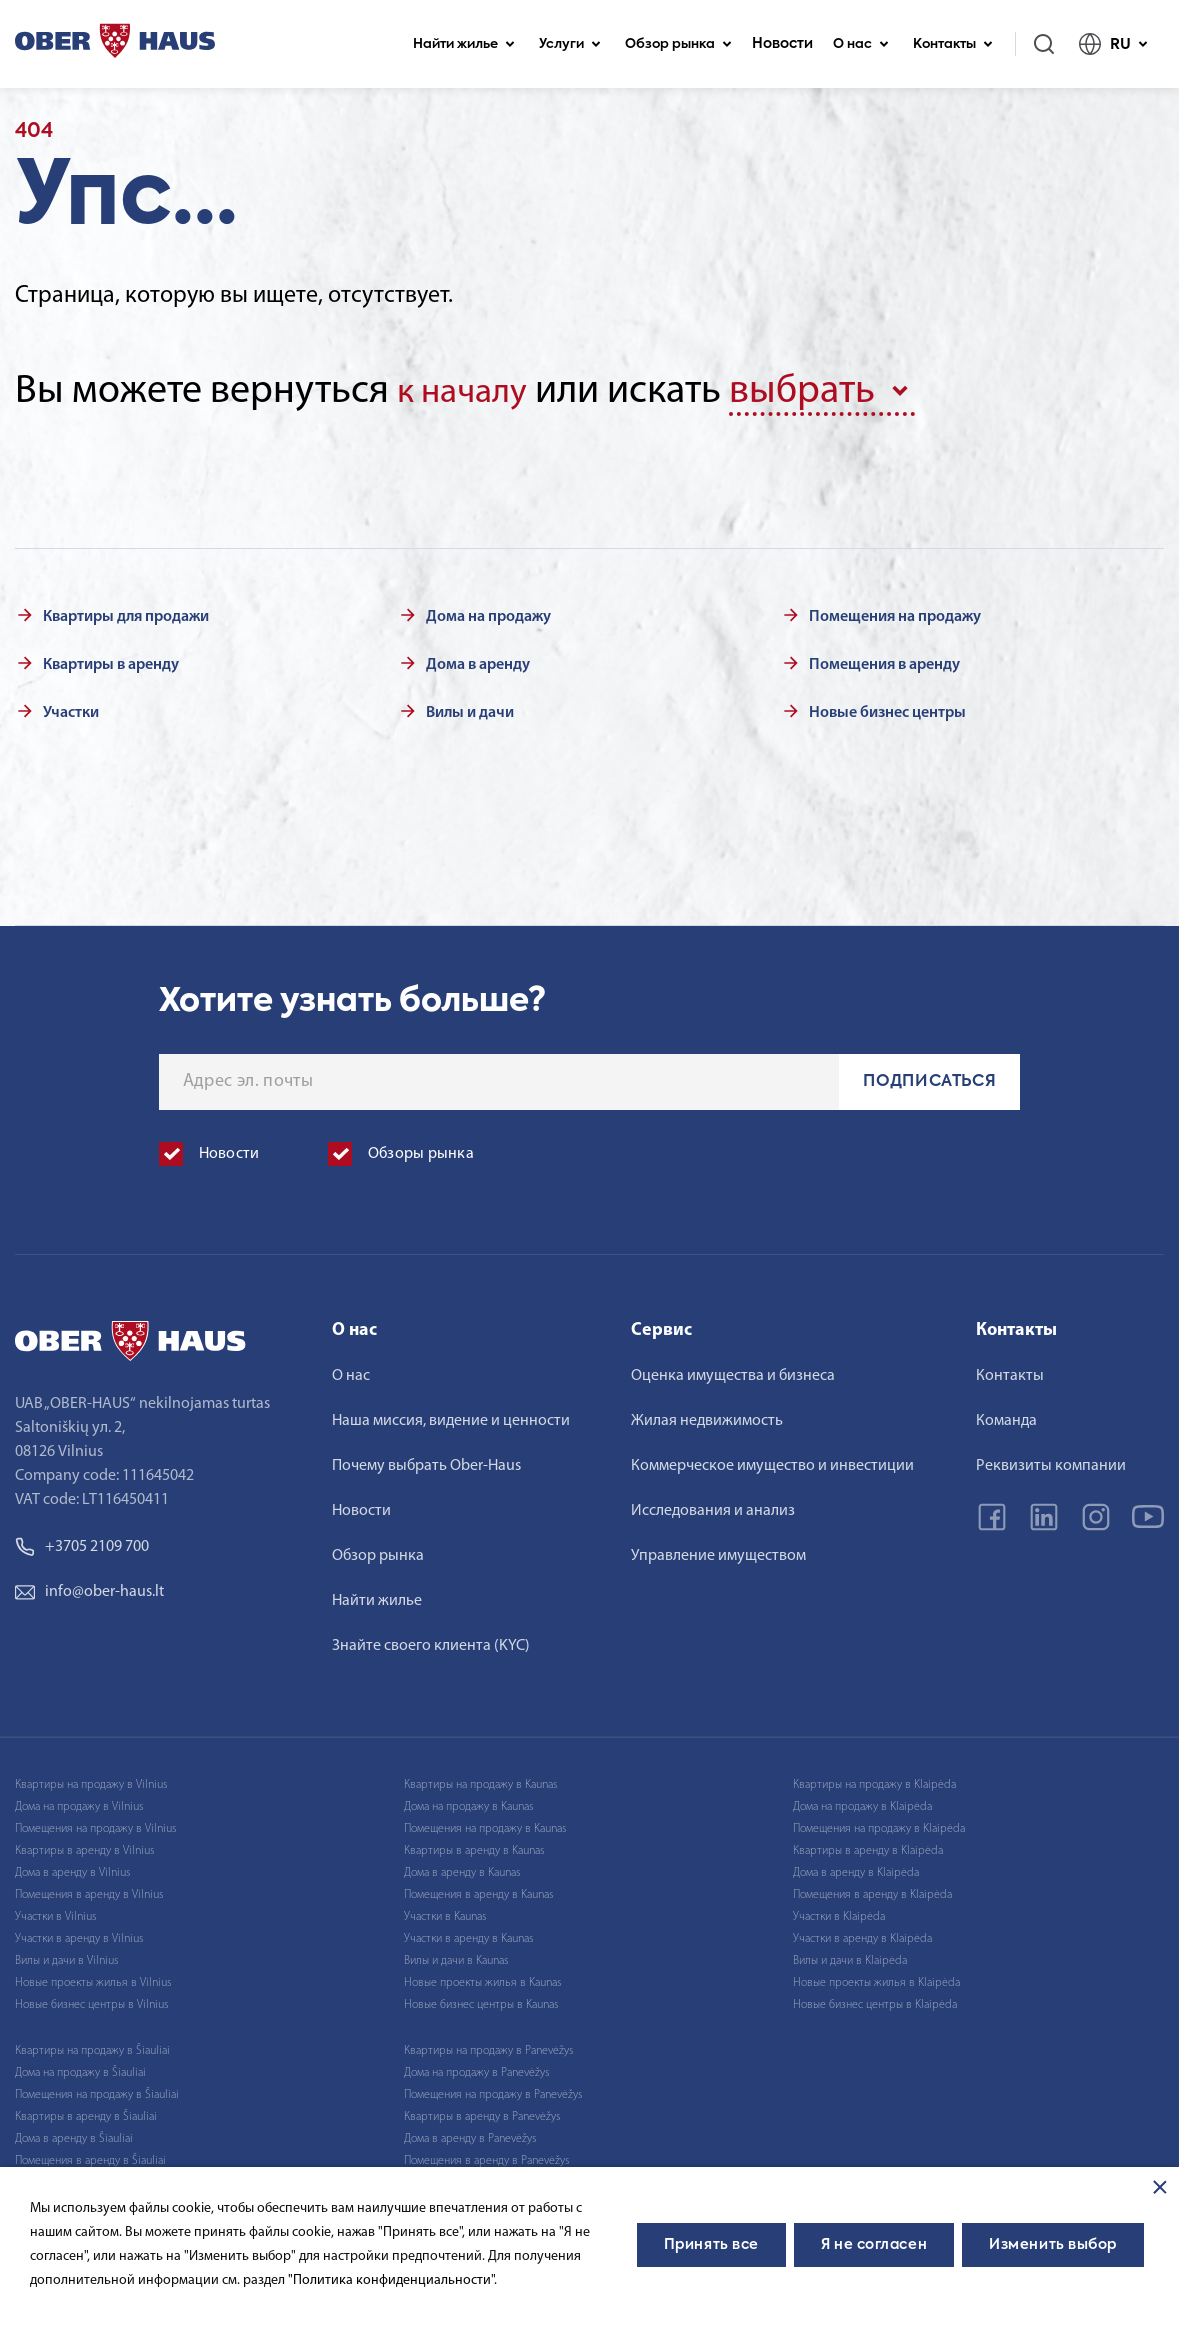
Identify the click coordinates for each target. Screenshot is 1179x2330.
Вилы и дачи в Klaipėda (850, 1957)
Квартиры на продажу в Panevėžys (488, 2047)
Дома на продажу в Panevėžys (476, 2069)
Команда (1006, 1417)
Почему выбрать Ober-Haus (426, 1462)
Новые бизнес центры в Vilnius (91, 2001)
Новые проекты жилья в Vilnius (93, 1979)
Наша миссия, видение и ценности (451, 1417)
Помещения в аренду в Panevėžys (486, 2157)
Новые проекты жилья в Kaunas (482, 1979)
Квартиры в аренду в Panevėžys (482, 2113)
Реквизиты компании (1051, 1462)
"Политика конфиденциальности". (392, 2280)
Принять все (711, 2245)
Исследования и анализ (713, 1507)
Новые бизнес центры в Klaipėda (875, 2001)
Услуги (570, 44)
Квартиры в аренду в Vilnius (84, 1847)
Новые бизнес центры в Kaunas (481, 2001)
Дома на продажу (488, 613)
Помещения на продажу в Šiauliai (97, 2091)
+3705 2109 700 (82, 1543)
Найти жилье (464, 44)
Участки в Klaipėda (839, 1913)
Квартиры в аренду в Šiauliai (86, 2113)
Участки (71, 709)
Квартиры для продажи (126, 613)
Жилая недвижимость (707, 1417)
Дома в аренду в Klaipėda (856, 1869)
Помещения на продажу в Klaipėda (879, 1825)
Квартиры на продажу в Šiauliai (92, 2047)
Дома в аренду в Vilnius (72, 1869)
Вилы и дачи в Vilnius (66, 1957)
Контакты (953, 44)
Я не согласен (874, 2245)
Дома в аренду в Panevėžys (470, 2135)
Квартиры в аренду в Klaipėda (868, 1847)
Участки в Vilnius (55, 1913)
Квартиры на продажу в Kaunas (480, 1781)
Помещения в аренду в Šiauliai (90, 2157)
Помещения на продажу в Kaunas (485, 1825)
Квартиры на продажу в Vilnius (91, 1781)
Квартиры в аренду (111, 661)
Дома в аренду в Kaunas (462, 1869)
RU (1113, 44)
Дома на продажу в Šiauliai (80, 2069)
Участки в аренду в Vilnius (79, 1935)
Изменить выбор (1053, 2245)
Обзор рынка (678, 44)
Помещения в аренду (884, 661)
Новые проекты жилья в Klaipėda (876, 1979)
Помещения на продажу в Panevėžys (493, 2091)
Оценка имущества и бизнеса (733, 1372)
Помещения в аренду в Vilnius (89, 1891)
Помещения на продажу (895, 613)
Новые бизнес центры (887, 709)
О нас (861, 44)
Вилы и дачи (470, 709)
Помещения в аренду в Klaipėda (872, 1891)
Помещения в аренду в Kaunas (478, 1891)
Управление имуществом (718, 1552)
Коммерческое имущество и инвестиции (772, 1462)
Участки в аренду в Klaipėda (862, 1935)
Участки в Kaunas (445, 1913)
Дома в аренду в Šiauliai (74, 2135)
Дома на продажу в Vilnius (79, 1803)
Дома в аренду (478, 661)
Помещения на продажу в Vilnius (95, 1825)
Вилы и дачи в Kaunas (456, 1957)
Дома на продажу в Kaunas (468, 1803)
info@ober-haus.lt (89, 1588)
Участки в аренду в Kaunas (468, 1935)
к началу (470, 392)
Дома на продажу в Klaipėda (862, 1803)
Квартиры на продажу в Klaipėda (874, 1781)
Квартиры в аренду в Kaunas (474, 1847)
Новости (782, 44)
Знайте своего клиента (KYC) (431, 1642)
